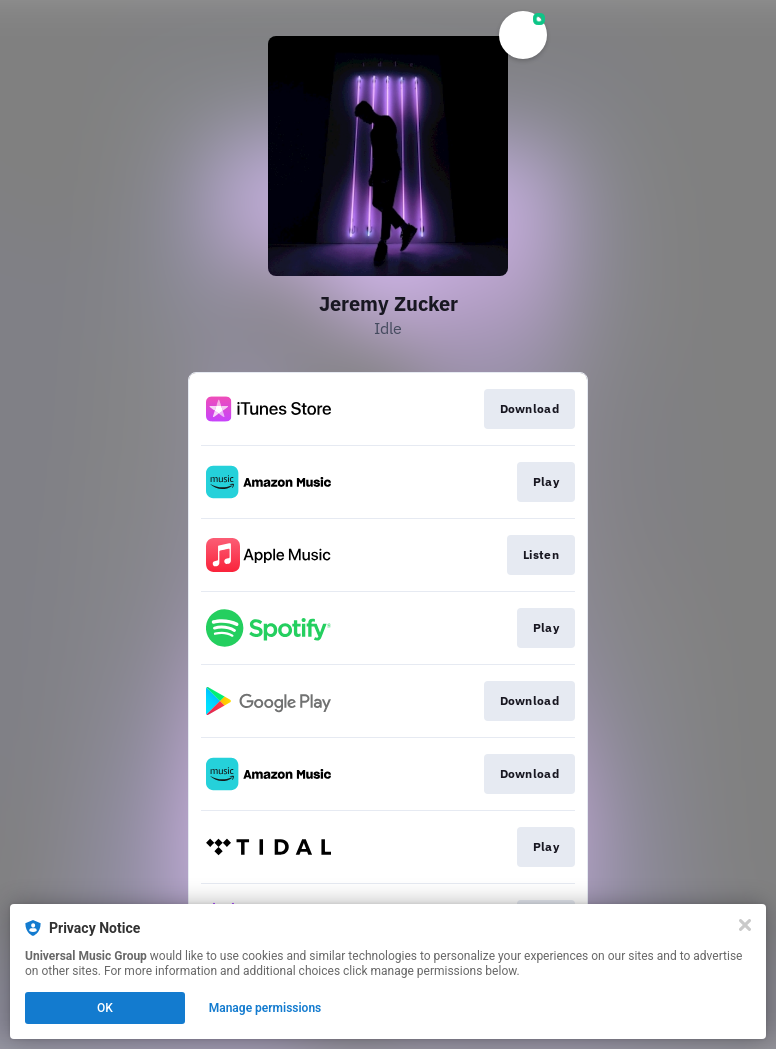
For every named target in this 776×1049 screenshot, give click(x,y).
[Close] (745, 925)
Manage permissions (265, 1008)
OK (105, 1008)
